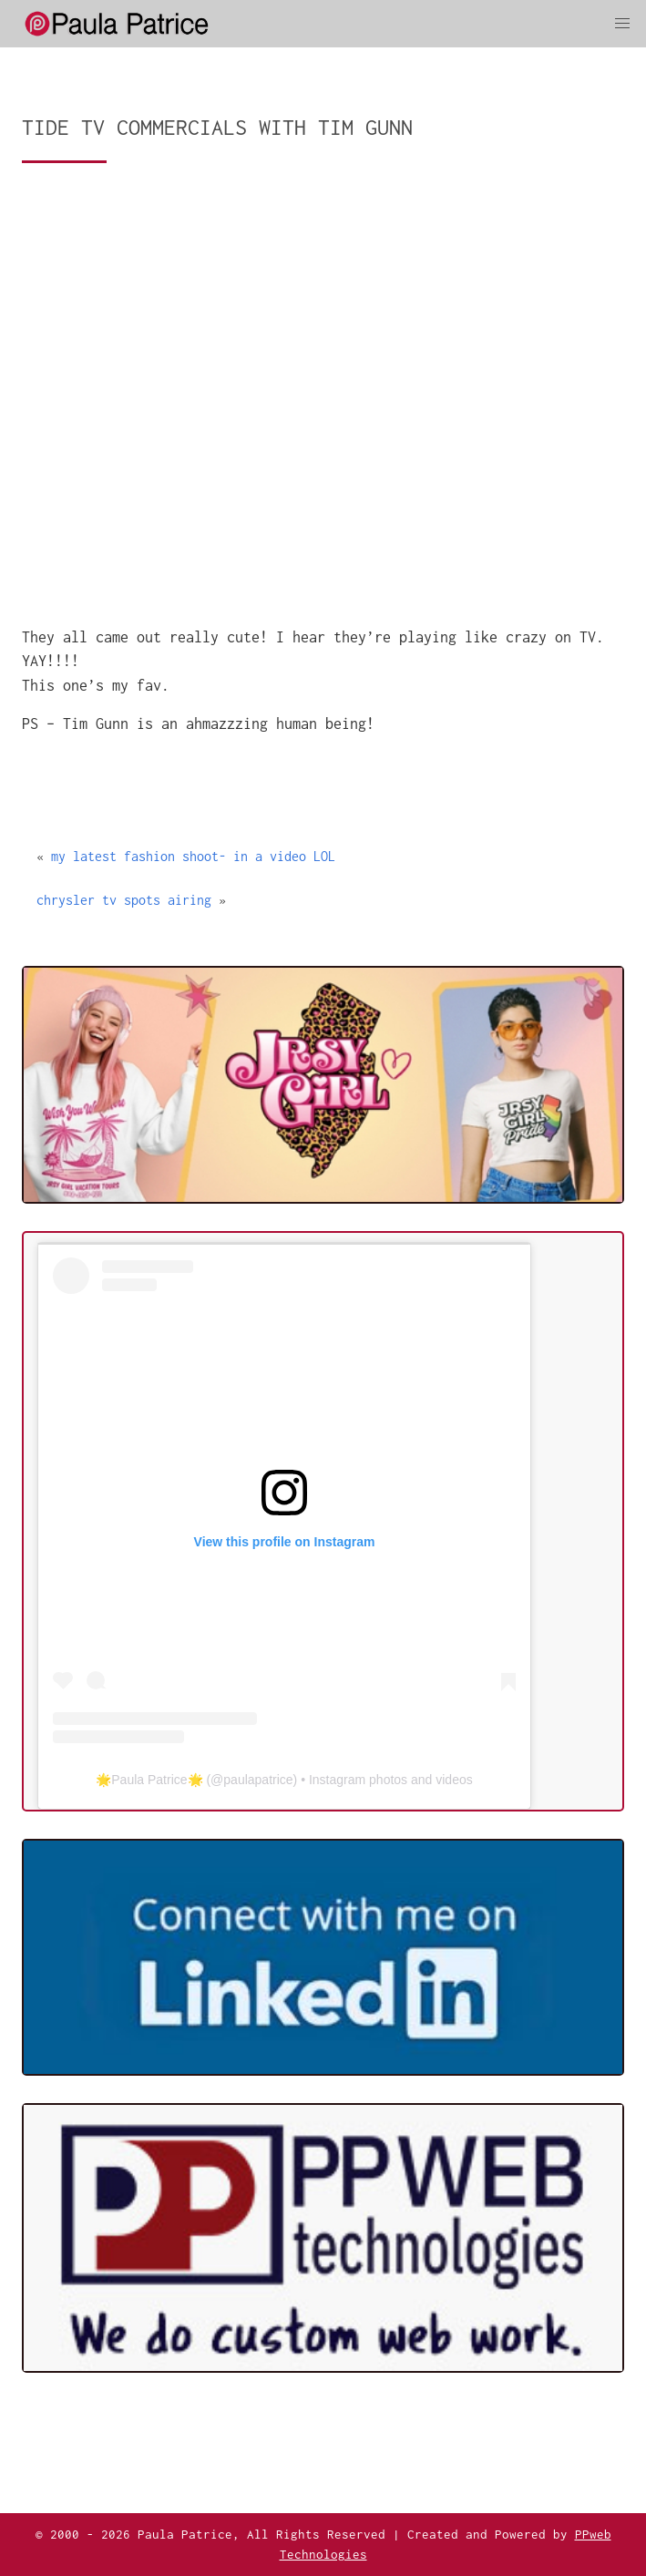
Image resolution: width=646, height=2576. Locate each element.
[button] (622, 23)
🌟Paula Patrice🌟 (149, 1779)
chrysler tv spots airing (123, 900)
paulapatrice (257, 1779)
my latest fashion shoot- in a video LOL (193, 856)
